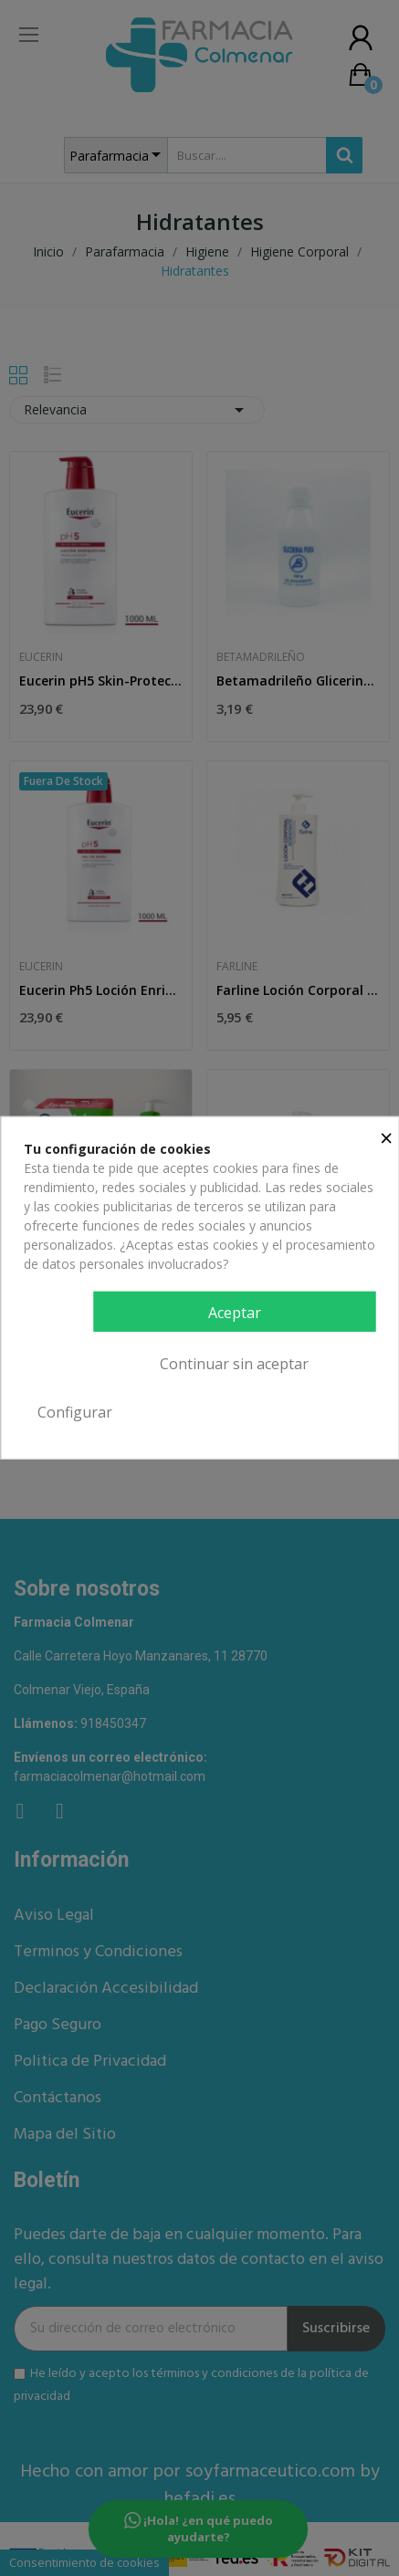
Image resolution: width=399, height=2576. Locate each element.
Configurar (74, 1412)
